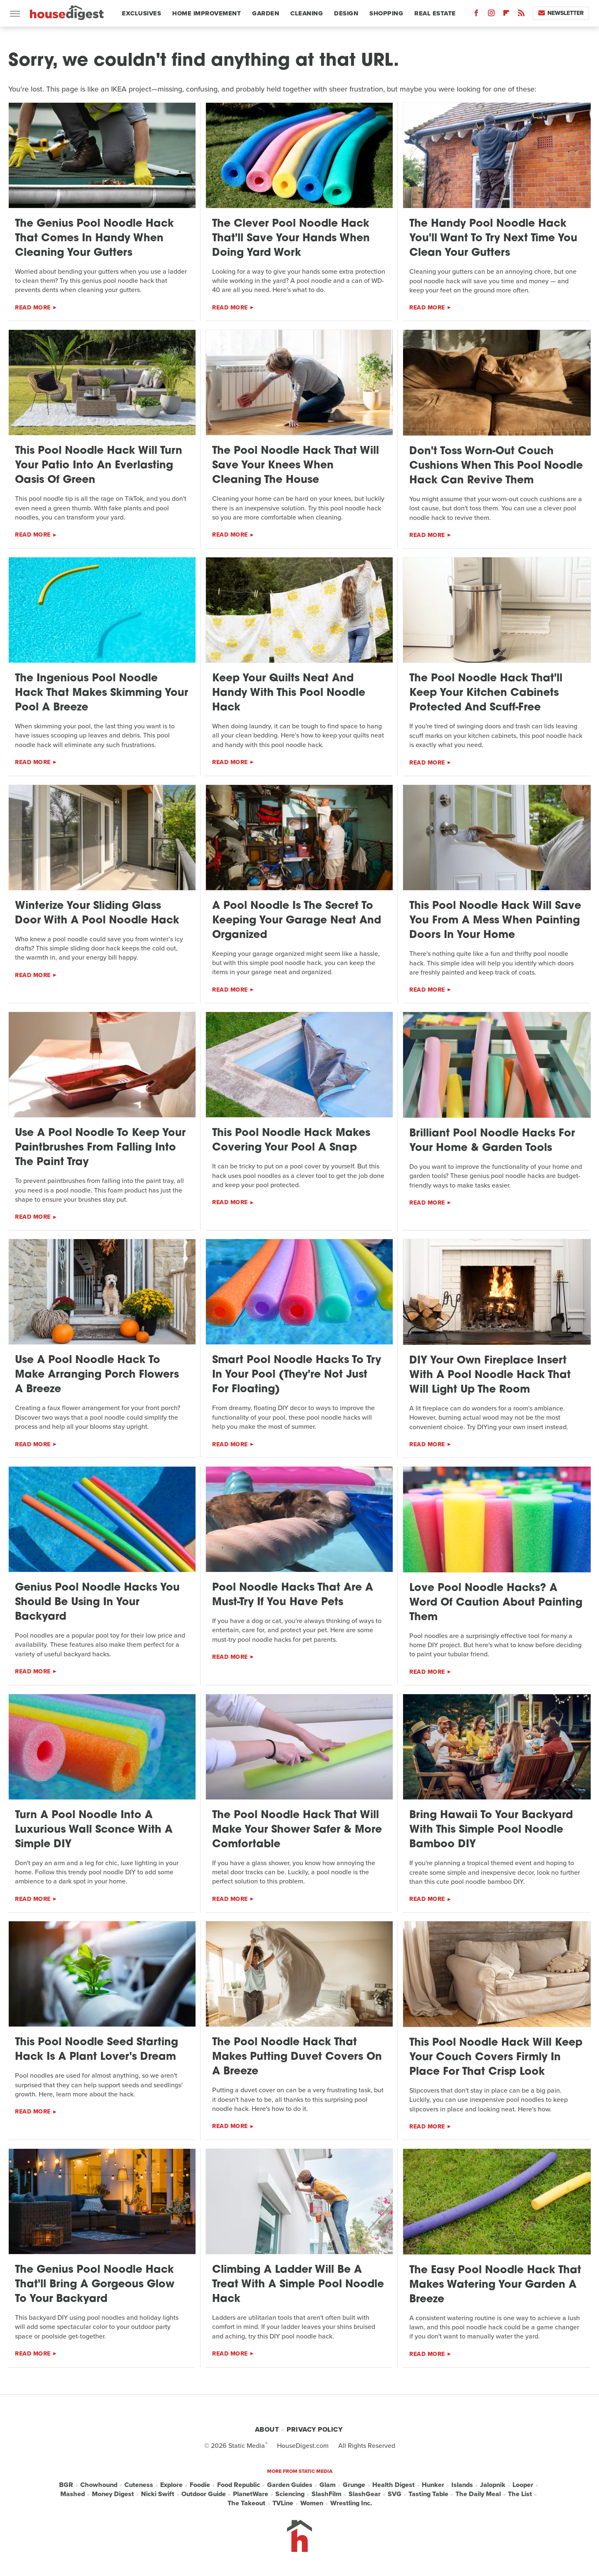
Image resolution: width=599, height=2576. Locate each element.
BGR (66, 2485)
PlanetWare (250, 2494)
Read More (33, 307)
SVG (394, 2494)
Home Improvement (206, 13)
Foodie (200, 2485)
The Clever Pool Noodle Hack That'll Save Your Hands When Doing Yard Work (291, 238)
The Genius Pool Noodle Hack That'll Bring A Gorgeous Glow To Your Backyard (94, 2284)
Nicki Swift (157, 2494)
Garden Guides (289, 2485)
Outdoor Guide (203, 2494)
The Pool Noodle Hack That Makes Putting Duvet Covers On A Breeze (297, 2057)
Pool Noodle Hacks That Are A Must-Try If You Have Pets (292, 1595)
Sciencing (289, 2494)
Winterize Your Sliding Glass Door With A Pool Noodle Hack (97, 913)
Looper (522, 2485)
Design (346, 13)
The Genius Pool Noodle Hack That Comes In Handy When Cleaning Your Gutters (94, 238)
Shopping (386, 13)
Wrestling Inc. (351, 2503)
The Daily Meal (478, 2494)
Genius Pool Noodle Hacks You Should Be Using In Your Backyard (97, 1602)
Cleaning (306, 13)
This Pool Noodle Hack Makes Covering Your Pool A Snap (291, 1140)
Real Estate (435, 13)
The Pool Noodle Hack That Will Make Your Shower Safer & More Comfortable (297, 1830)
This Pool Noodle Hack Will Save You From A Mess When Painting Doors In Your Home (495, 920)
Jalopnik (492, 2485)
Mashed (72, 2494)
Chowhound (98, 2485)
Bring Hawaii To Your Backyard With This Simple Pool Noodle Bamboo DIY (491, 1830)
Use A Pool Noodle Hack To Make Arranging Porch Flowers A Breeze (97, 1375)
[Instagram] (491, 15)
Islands (462, 2485)
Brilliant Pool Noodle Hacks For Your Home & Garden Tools (492, 1140)
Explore (171, 2485)
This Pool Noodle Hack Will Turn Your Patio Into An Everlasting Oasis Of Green (98, 465)
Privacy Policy (314, 2429)
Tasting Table (428, 2494)
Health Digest (393, 2485)
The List (520, 2494)
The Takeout (246, 2503)
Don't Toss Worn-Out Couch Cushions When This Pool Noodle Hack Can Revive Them (496, 466)
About (267, 2429)
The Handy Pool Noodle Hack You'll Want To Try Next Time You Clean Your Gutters (493, 238)
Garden (265, 13)
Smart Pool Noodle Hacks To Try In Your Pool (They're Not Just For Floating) (296, 1375)
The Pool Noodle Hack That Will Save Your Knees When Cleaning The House (295, 465)
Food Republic (238, 2485)
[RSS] (521, 15)
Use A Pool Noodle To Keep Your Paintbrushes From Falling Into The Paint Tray (100, 1148)
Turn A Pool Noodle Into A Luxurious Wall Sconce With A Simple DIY (94, 1830)
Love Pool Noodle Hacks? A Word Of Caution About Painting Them (495, 1603)
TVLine (282, 2503)
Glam (327, 2485)
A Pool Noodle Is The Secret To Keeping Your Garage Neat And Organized (296, 920)
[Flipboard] (506, 15)
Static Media (246, 2445)
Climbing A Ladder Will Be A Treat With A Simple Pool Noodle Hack (298, 2284)
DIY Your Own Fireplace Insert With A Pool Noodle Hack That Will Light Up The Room (490, 1375)
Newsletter (561, 13)
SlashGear (365, 2494)
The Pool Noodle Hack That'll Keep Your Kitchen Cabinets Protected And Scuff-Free (485, 693)
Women (311, 2503)
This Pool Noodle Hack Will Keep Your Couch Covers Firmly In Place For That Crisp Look (495, 2057)
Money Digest (113, 2494)
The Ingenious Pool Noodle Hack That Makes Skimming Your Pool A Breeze (101, 693)
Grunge (354, 2485)
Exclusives (141, 13)
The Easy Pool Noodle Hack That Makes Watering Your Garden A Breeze (495, 2285)
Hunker (433, 2485)
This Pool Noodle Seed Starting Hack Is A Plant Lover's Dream (96, 2049)
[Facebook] (476, 15)
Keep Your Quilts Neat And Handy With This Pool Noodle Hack (288, 693)
